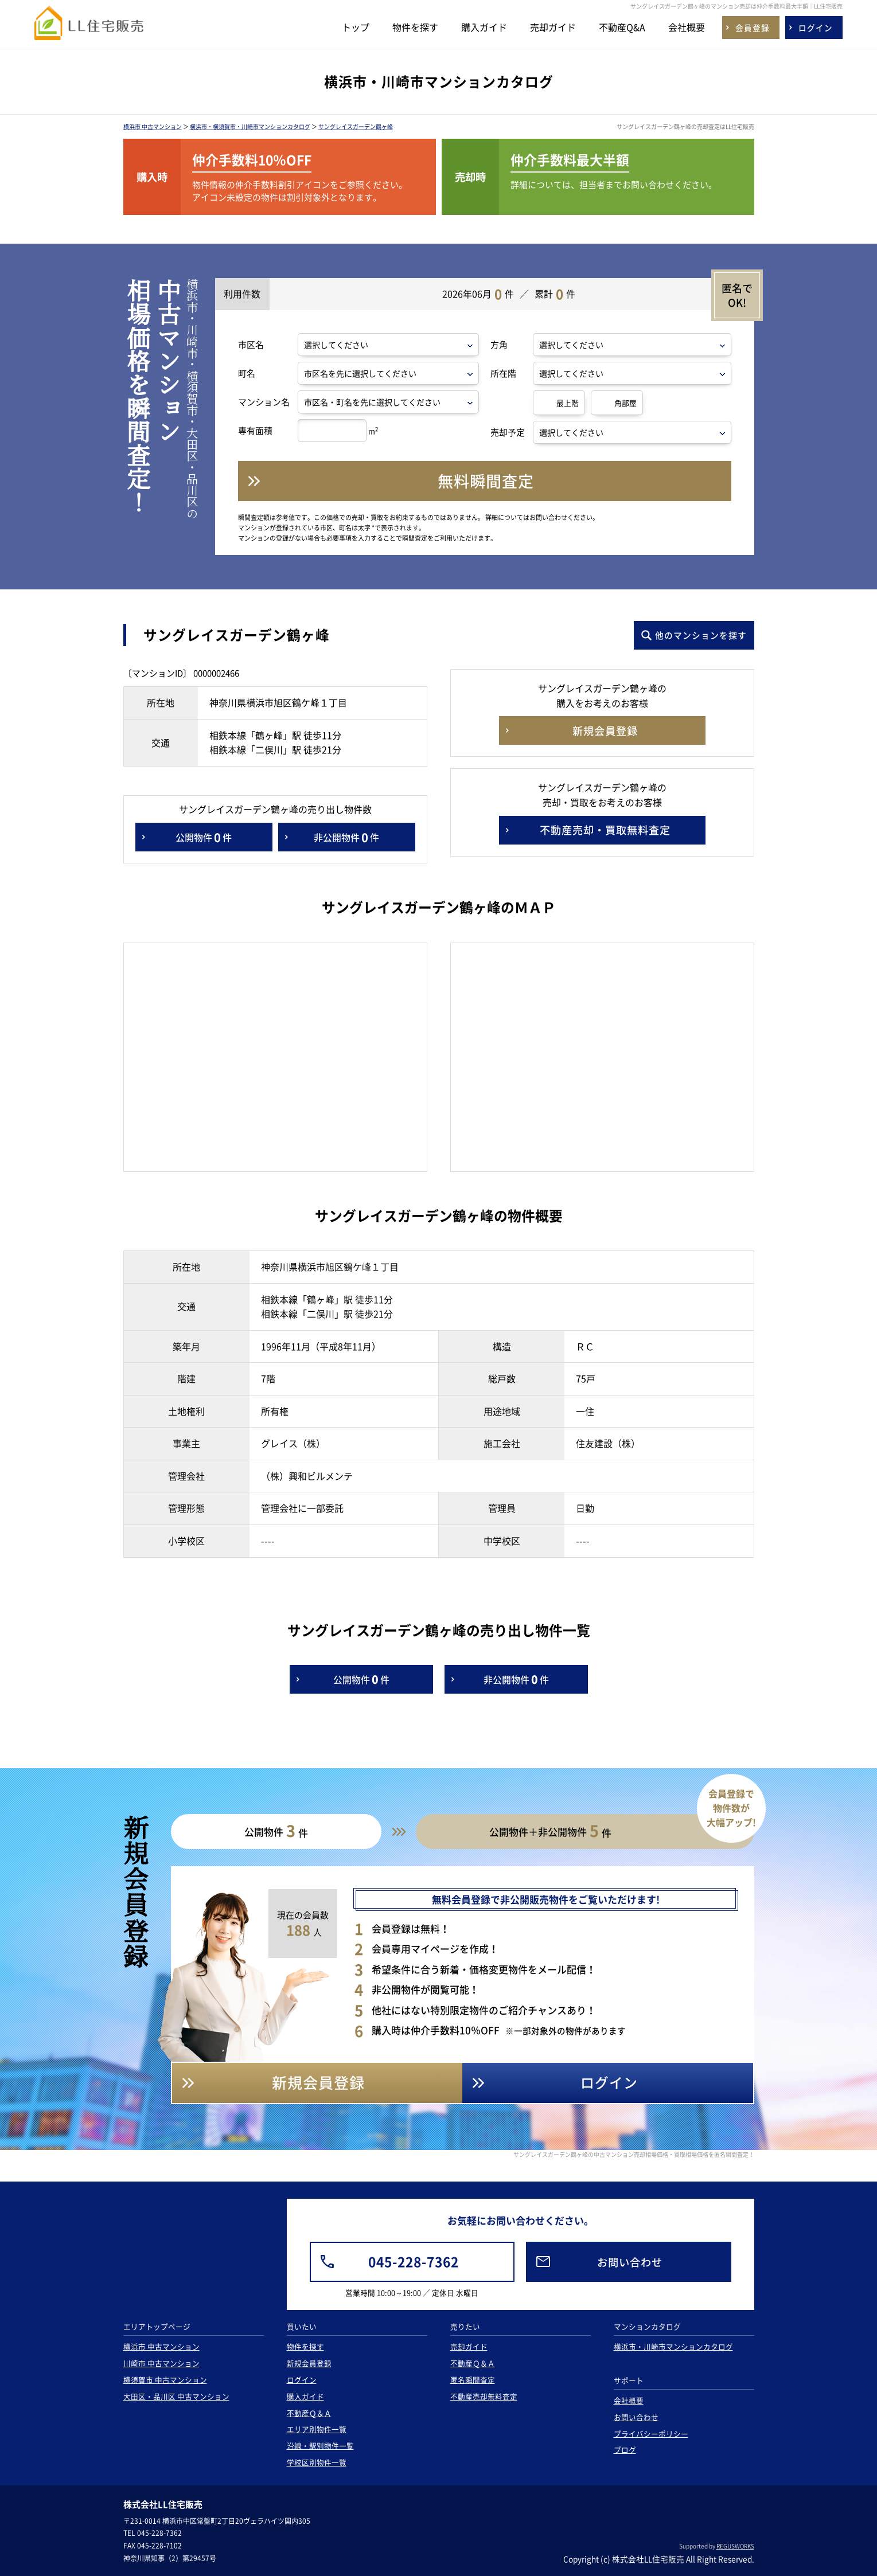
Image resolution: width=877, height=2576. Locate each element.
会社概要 (686, 27)
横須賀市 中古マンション (165, 2379)
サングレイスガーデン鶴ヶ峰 (355, 126)
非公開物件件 (346, 837)
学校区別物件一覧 (316, 2462)
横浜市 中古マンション (152, 126)
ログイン (302, 2379)
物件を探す (415, 27)
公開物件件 (204, 837)
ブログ (625, 2449)
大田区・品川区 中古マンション (176, 2396)
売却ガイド (553, 27)
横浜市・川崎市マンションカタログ (673, 2346)
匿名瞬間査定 (472, 2379)
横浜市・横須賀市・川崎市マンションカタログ (250, 126)
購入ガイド (484, 27)
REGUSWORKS (735, 2546)
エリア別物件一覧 (316, 2428)
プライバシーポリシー (651, 2433)
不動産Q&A (622, 27)
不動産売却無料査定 (483, 2396)
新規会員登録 (309, 2363)
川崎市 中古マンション (161, 2363)
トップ (355, 27)
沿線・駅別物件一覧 (320, 2445)
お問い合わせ (636, 2416)
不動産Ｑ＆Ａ (309, 2412)
